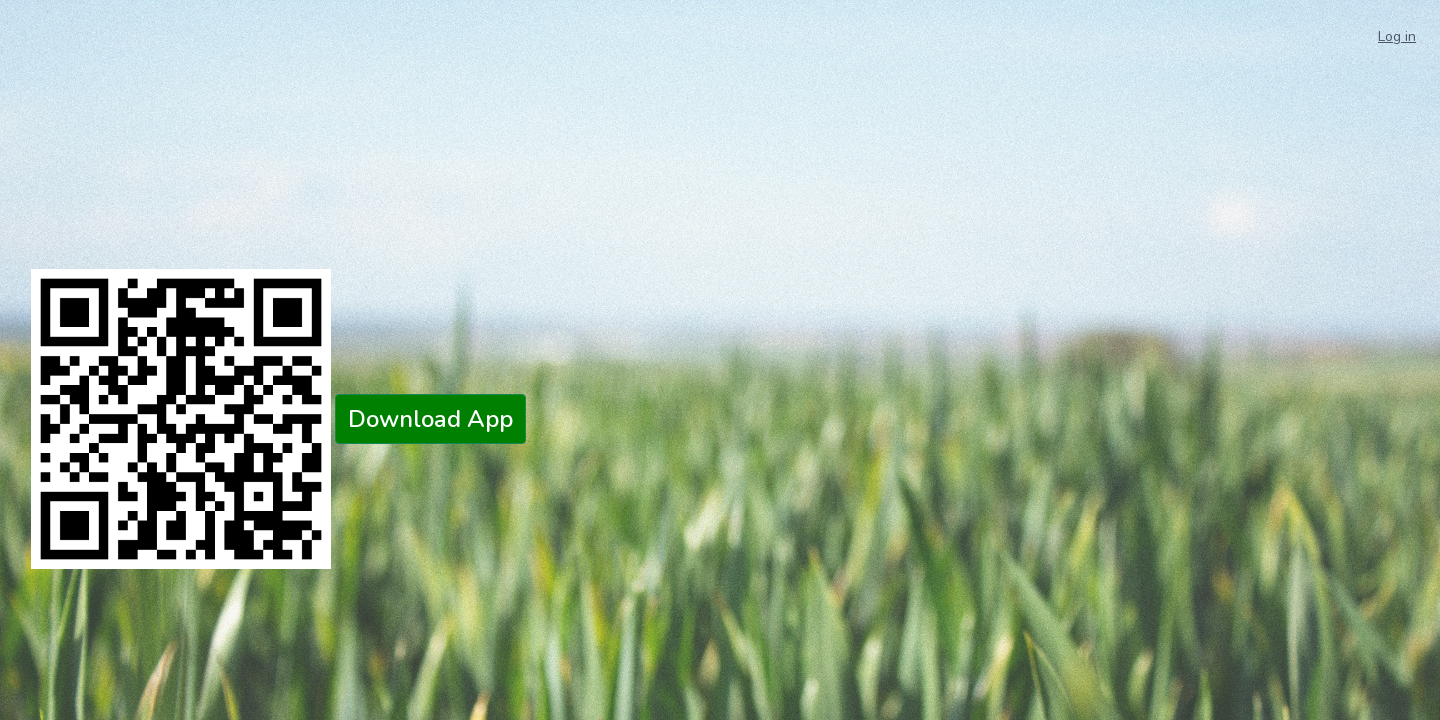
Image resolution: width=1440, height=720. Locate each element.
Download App (430, 419)
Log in (1397, 36)
